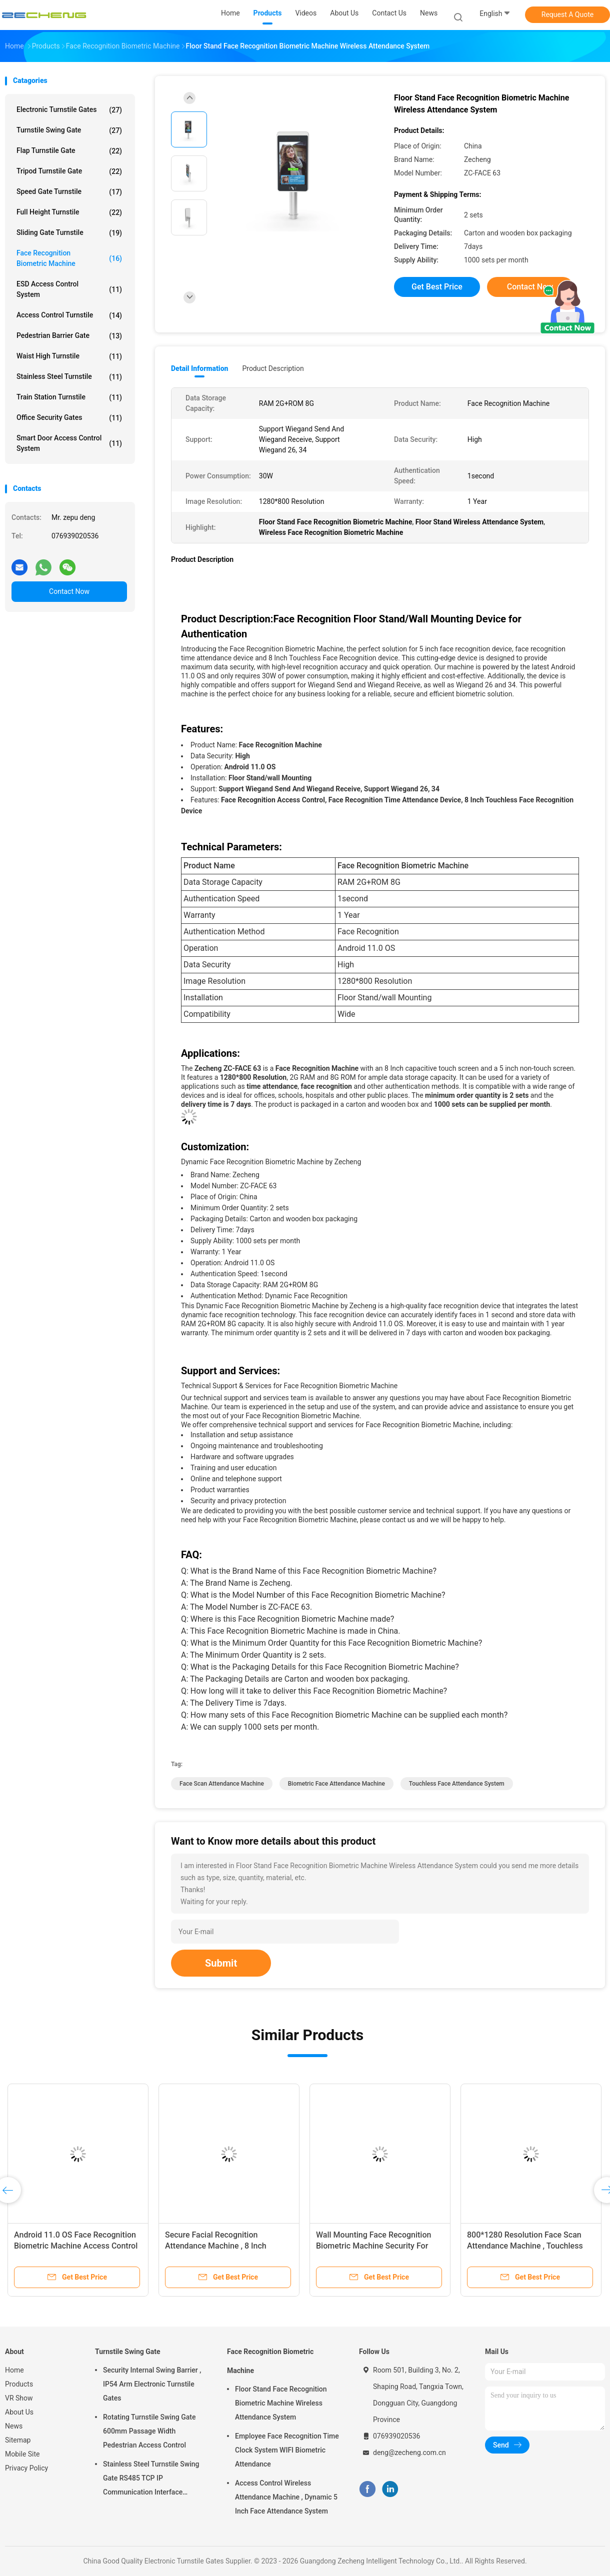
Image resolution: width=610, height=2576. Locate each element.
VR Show (19, 2398)
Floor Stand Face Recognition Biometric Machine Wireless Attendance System (281, 2403)
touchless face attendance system (456, 1783)
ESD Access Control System (69, 289)
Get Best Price (437, 286)
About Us (19, 2412)
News (13, 2426)
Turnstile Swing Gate (69, 130)
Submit (221, 1963)
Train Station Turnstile (69, 397)
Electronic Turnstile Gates (69, 110)
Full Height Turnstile (69, 212)
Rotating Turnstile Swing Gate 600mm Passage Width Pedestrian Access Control (149, 2431)
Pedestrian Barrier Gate (69, 336)
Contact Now (69, 591)
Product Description (273, 368)
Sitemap (17, 2440)
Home (14, 2370)
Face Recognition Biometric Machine (69, 258)
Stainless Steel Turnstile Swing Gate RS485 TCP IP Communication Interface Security (151, 2479)
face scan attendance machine (222, 1783)
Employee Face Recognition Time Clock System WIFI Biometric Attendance (287, 2450)
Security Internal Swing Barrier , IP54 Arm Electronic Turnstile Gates (152, 2384)
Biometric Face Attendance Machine (336, 1783)
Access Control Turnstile (69, 315)
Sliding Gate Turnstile (69, 233)
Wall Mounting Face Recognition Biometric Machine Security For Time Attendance (373, 2246)
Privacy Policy (26, 2468)
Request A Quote (568, 14)
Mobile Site (22, 2454)
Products (19, 2384)
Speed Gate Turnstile (69, 192)
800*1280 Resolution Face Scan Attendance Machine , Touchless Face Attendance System (525, 2246)
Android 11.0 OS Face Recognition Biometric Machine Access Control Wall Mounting (76, 2246)
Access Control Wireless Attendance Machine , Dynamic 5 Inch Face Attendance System (286, 2497)
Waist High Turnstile (69, 356)
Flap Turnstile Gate (69, 151)
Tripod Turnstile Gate (69, 171)
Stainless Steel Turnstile (69, 377)
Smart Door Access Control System (69, 443)
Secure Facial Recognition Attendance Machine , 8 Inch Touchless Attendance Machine (221, 2246)
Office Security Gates (69, 418)
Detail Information (199, 368)
